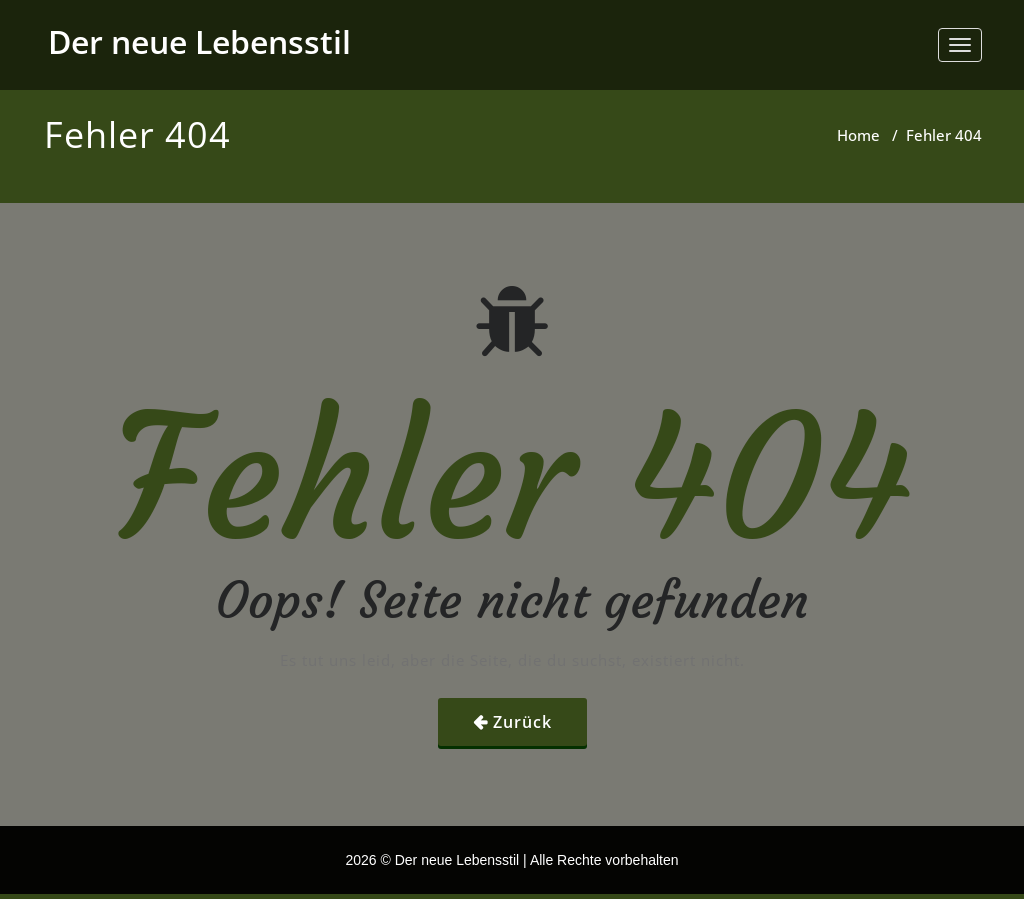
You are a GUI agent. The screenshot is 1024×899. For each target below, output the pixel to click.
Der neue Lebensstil (199, 41)
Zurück (522, 722)
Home (858, 135)
